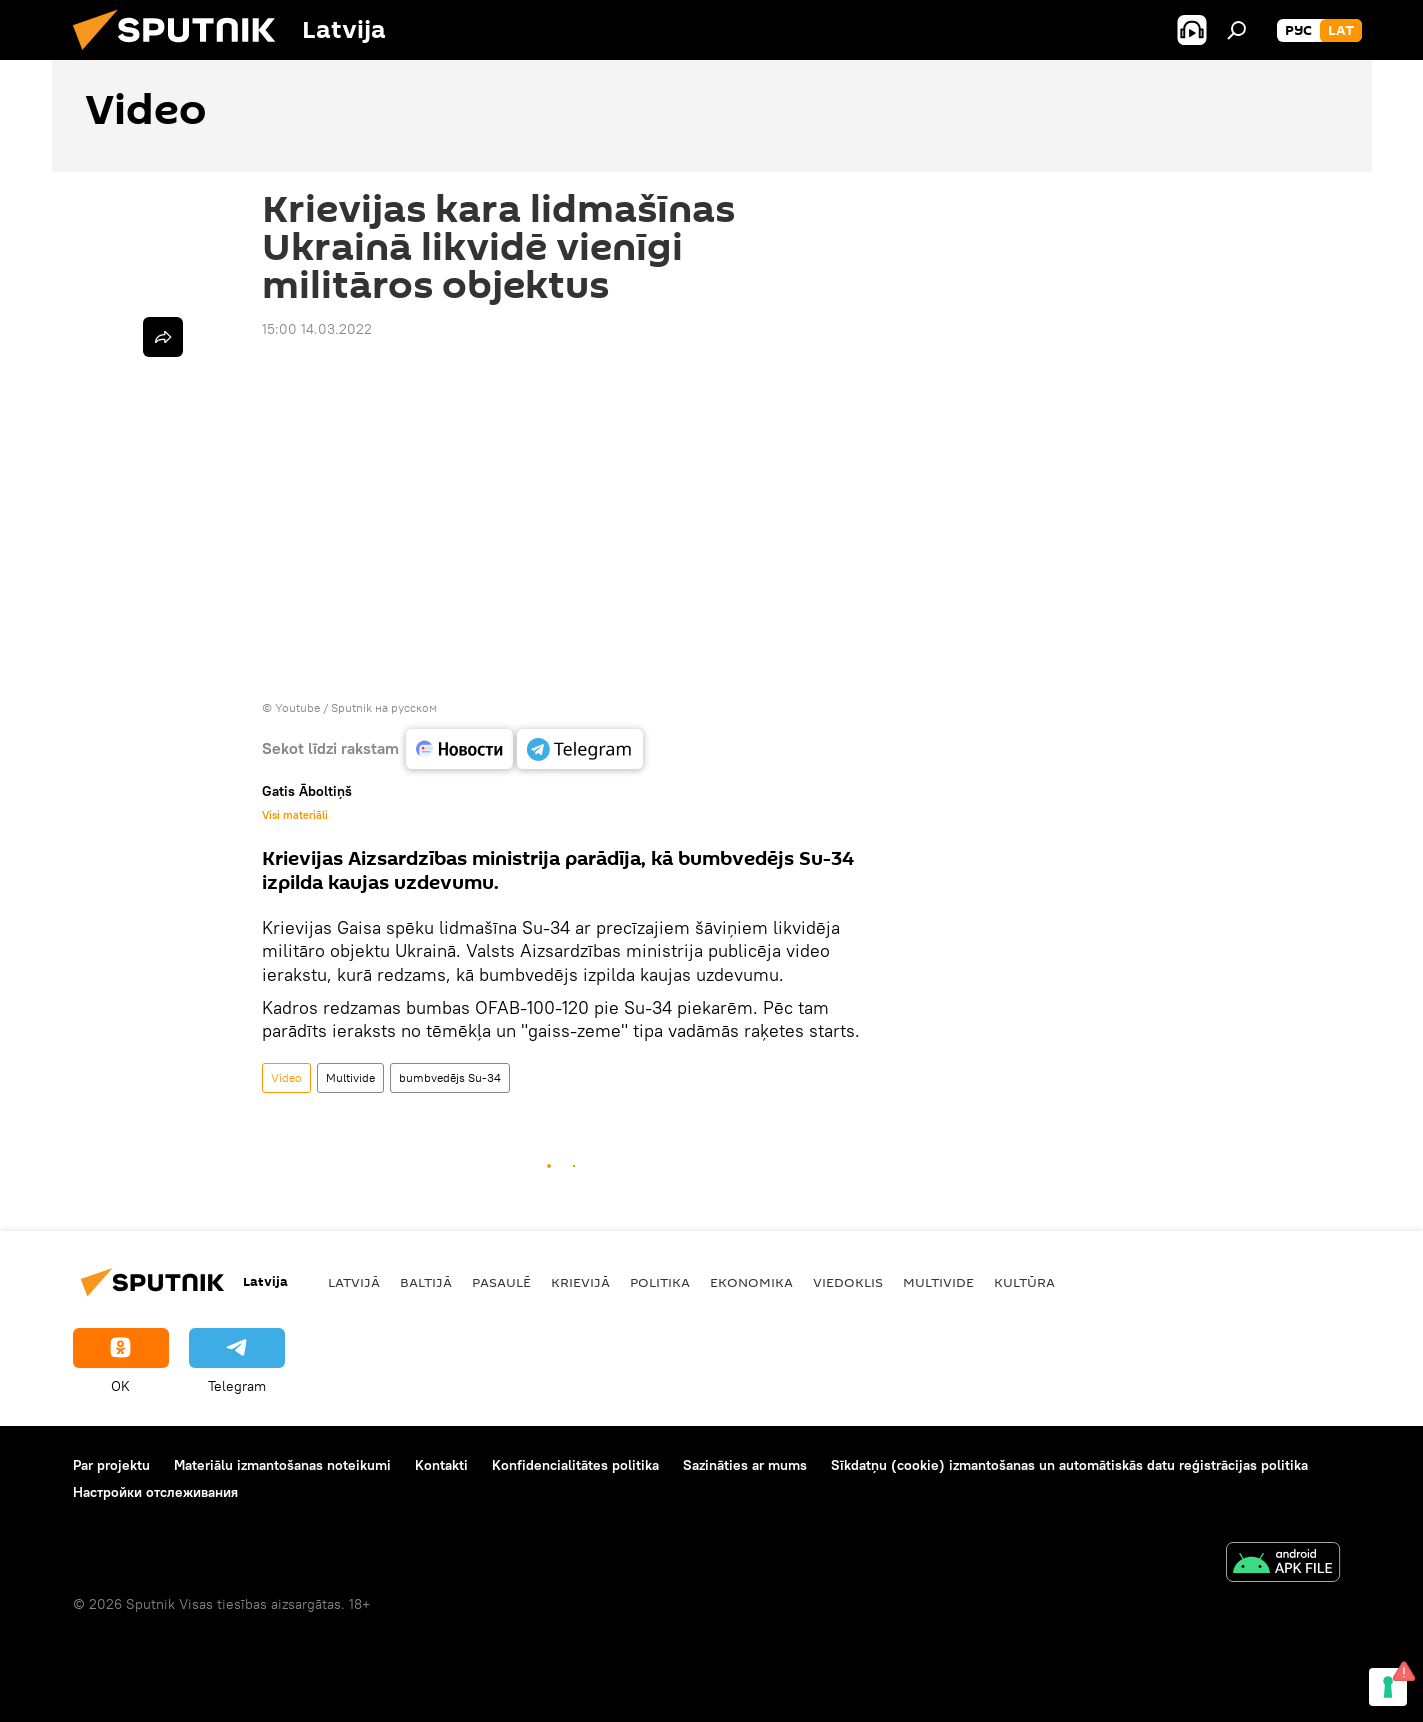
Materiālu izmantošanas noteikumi (282, 1465)
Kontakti (441, 1465)
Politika (660, 1282)
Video (286, 1077)
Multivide (350, 1077)
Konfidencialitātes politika (575, 1465)
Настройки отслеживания (155, 1492)
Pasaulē (501, 1282)
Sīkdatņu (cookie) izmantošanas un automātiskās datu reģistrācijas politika (1069, 1465)
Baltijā (426, 1282)
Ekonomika (751, 1282)
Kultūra (1024, 1282)
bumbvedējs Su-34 (450, 1077)
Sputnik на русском (384, 707)
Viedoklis (848, 1282)
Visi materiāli (295, 815)
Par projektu (111, 1465)
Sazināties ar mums (745, 1465)
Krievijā (580, 1282)
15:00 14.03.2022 (317, 329)
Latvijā (354, 1282)
